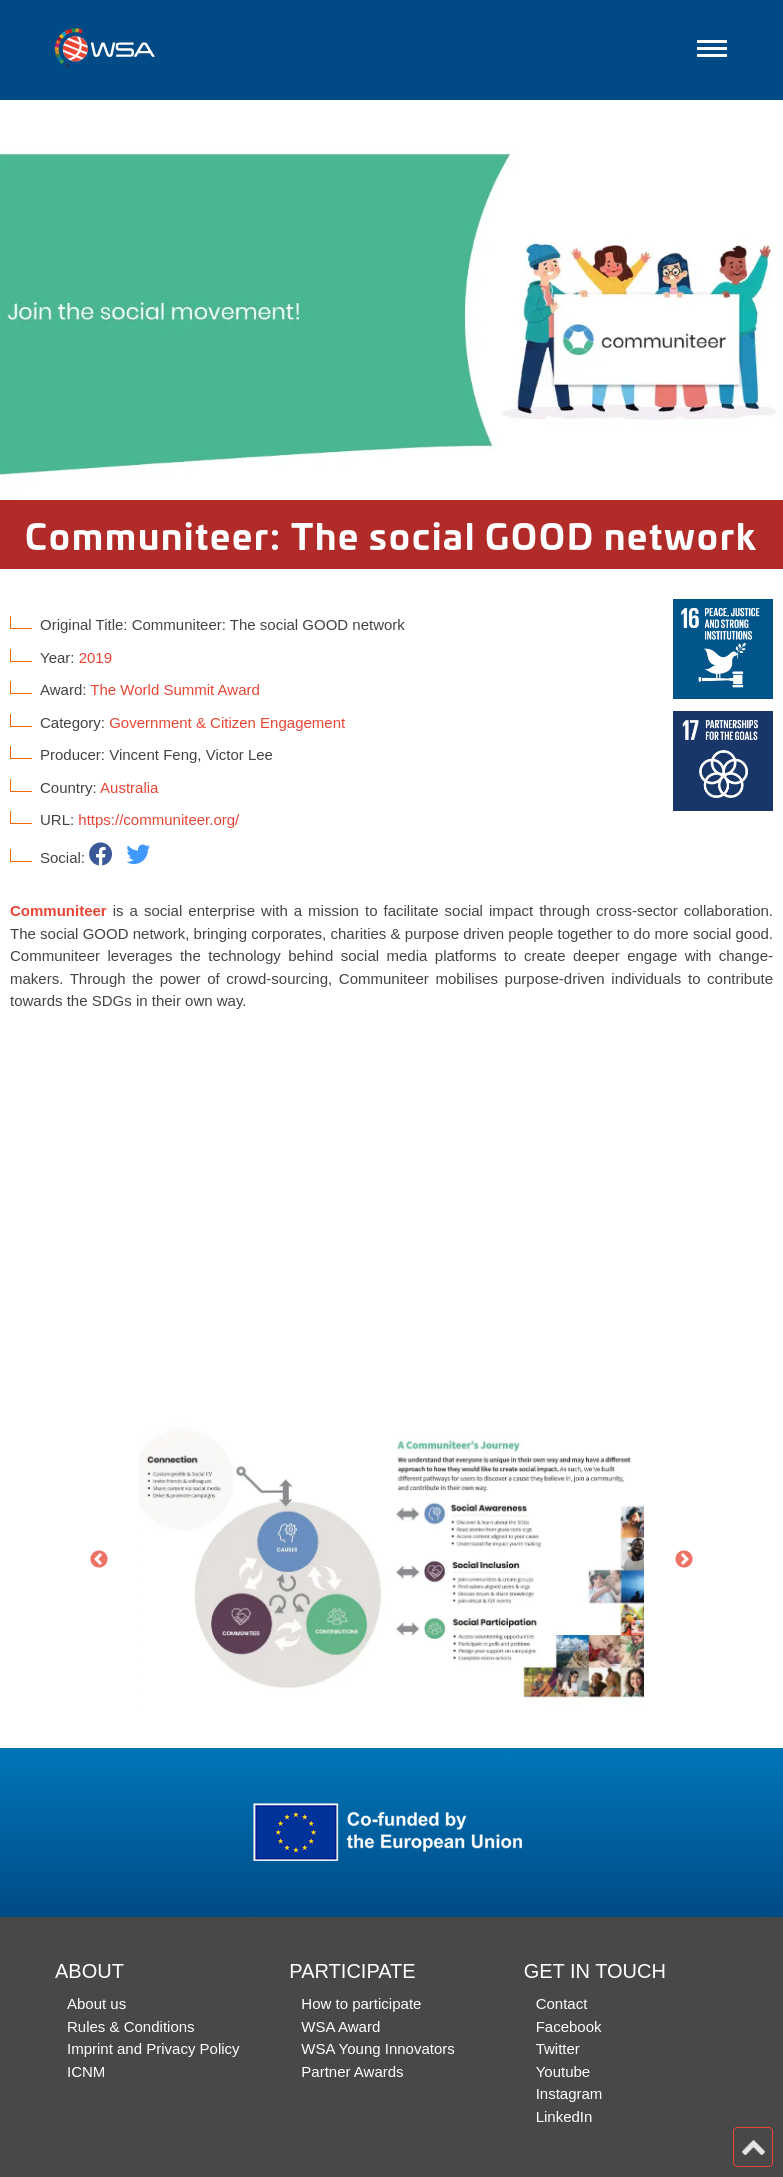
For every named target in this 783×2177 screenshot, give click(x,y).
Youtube (563, 2071)
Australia (129, 787)
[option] (391, 300)
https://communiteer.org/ (158, 819)
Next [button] (684, 1560)
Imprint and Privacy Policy (153, 2048)
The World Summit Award (175, 689)
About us (96, 2003)
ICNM (86, 2071)
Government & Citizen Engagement (227, 722)
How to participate (361, 2003)
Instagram (569, 2093)
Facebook (569, 2026)
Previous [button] (99, 1560)
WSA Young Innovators (377, 2048)
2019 (95, 657)
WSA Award (340, 2026)
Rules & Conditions (131, 2026)
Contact (562, 2003)
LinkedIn (564, 2116)
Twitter (558, 2048)
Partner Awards (352, 2071)
